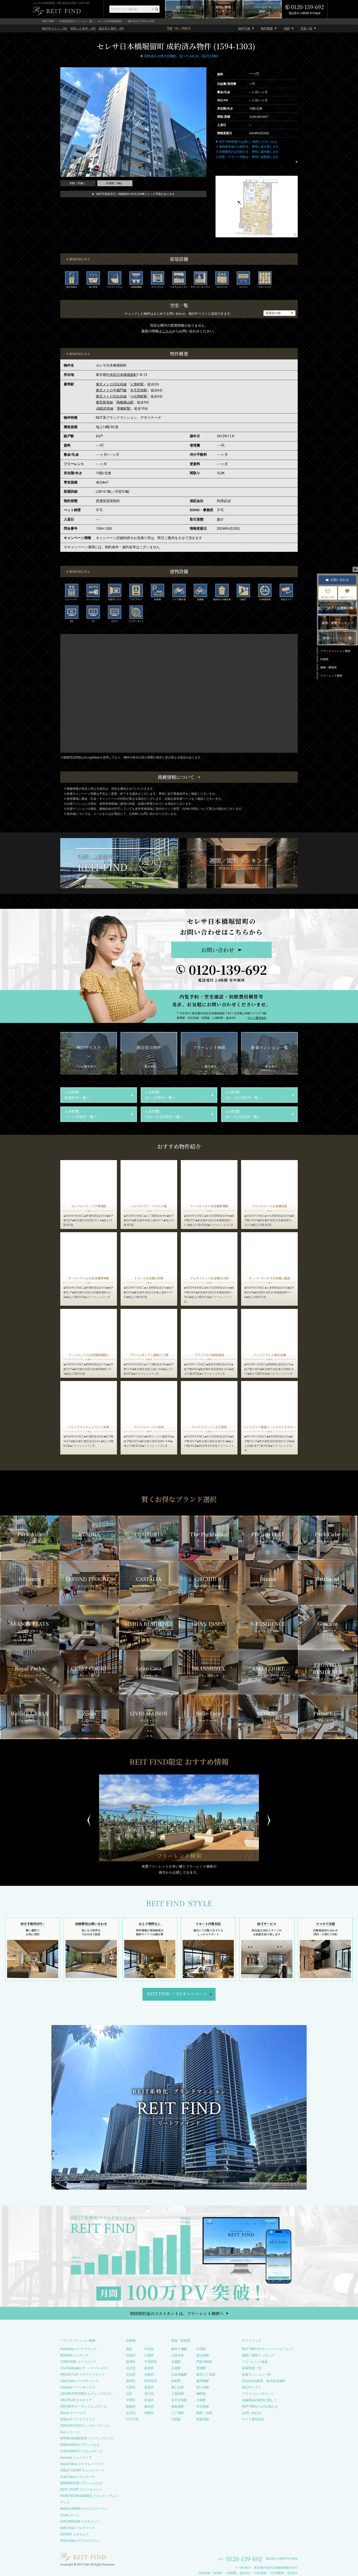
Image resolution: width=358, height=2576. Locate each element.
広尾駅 (176, 2368)
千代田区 (150, 2362)
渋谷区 (131, 2355)
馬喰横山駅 (125, 402)
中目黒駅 (202, 2406)
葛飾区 (149, 2413)
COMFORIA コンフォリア (78, 2362)
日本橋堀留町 (126, 375)
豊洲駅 (201, 2368)
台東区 (149, 2374)
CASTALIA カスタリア (76, 2400)
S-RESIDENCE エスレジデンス (81, 2451)
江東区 (149, 2355)
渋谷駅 (201, 2349)
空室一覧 (306, 28)
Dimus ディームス (73, 2413)
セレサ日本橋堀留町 (109, 21)
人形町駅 (137, 384)
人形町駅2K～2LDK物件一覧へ (243, 1095)
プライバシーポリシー (258, 2393)
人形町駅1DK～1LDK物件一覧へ (164, 1114)
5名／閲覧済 (182, 28)
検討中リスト (251, 2387)
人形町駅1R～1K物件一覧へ (160, 1095)
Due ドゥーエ (69, 2432)
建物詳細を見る (79, 259)
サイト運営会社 (256, 1017)
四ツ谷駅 (202, 2387)
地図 (287, 28)
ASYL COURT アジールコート (81, 2489)
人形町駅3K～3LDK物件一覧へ (243, 1114)
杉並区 (149, 2400)
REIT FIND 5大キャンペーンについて (267, 2349)
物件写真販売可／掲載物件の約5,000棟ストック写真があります (135, 194)
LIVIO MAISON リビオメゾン (80, 2521)
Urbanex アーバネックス (77, 2387)
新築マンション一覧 (256, 2374)
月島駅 (176, 2419)
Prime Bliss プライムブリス (79, 2540)
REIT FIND (48, 21)
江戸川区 (132, 2419)
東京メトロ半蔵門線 (111, 390)
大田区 (131, 2387)
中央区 (111, 375)
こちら (167, 331)
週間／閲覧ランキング (258, 2355)
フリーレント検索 (255, 2362)
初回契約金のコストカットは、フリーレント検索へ (177, 2313)
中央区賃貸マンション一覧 (75, 21)
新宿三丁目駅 (206, 2374)
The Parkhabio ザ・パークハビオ (84, 2368)
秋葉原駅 (202, 2419)
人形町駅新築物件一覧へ (77, 1095)
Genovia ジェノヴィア (76, 2457)
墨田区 (131, 2381)
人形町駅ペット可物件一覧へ (80, 1114)
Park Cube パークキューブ (79, 2381)
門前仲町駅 (204, 2362)
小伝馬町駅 (138, 396)
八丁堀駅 (177, 2413)
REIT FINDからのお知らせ (260, 2406)
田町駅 (176, 2381)
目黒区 (149, 2368)
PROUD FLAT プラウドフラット (82, 2374)
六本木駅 (177, 2355)
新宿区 (131, 2362)
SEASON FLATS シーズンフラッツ (84, 2425)
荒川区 (149, 2393)
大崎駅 (201, 2400)
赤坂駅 (176, 2362)
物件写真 (244, 28)
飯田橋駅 (202, 2381)
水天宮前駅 (138, 390)
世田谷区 (150, 2381)
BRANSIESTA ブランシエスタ (81, 2483)
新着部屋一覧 (251, 2368)
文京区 (131, 2374)
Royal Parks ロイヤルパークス (81, 2464)
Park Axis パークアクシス (78, 2349)
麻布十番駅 (179, 2349)
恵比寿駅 (202, 2355)
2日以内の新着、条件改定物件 (263, 2381)
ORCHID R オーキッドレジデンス (83, 2406)
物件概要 (267, 28)
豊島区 (149, 2387)
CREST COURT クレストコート (82, 2470)
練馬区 (149, 2406)
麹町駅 (201, 2393)
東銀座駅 (177, 2406)
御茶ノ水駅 (204, 2413)
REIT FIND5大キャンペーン (177, 1994)
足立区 (131, 2413)
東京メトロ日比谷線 (111, 384)
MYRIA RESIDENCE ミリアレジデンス (86, 2438)
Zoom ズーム (69, 2515)
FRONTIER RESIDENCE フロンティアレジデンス (89, 2499)
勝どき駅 (177, 2387)
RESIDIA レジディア (74, 2355)
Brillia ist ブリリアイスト (77, 2419)
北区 (129, 2393)
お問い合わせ (217, 950)
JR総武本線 (104, 408)
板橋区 (131, 2406)
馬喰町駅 (124, 408)
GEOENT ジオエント (74, 2534)
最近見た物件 (327, 594)
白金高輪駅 (179, 2374)
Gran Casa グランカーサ (77, 2477)
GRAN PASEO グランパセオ (80, 2445)
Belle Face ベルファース (77, 2528)
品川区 (131, 2368)
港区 (129, 2349)
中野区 (131, 2400)
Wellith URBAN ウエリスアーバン (83, 2508)
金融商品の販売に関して (259, 2400)
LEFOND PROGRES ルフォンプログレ (86, 2393)
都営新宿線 (104, 402)
